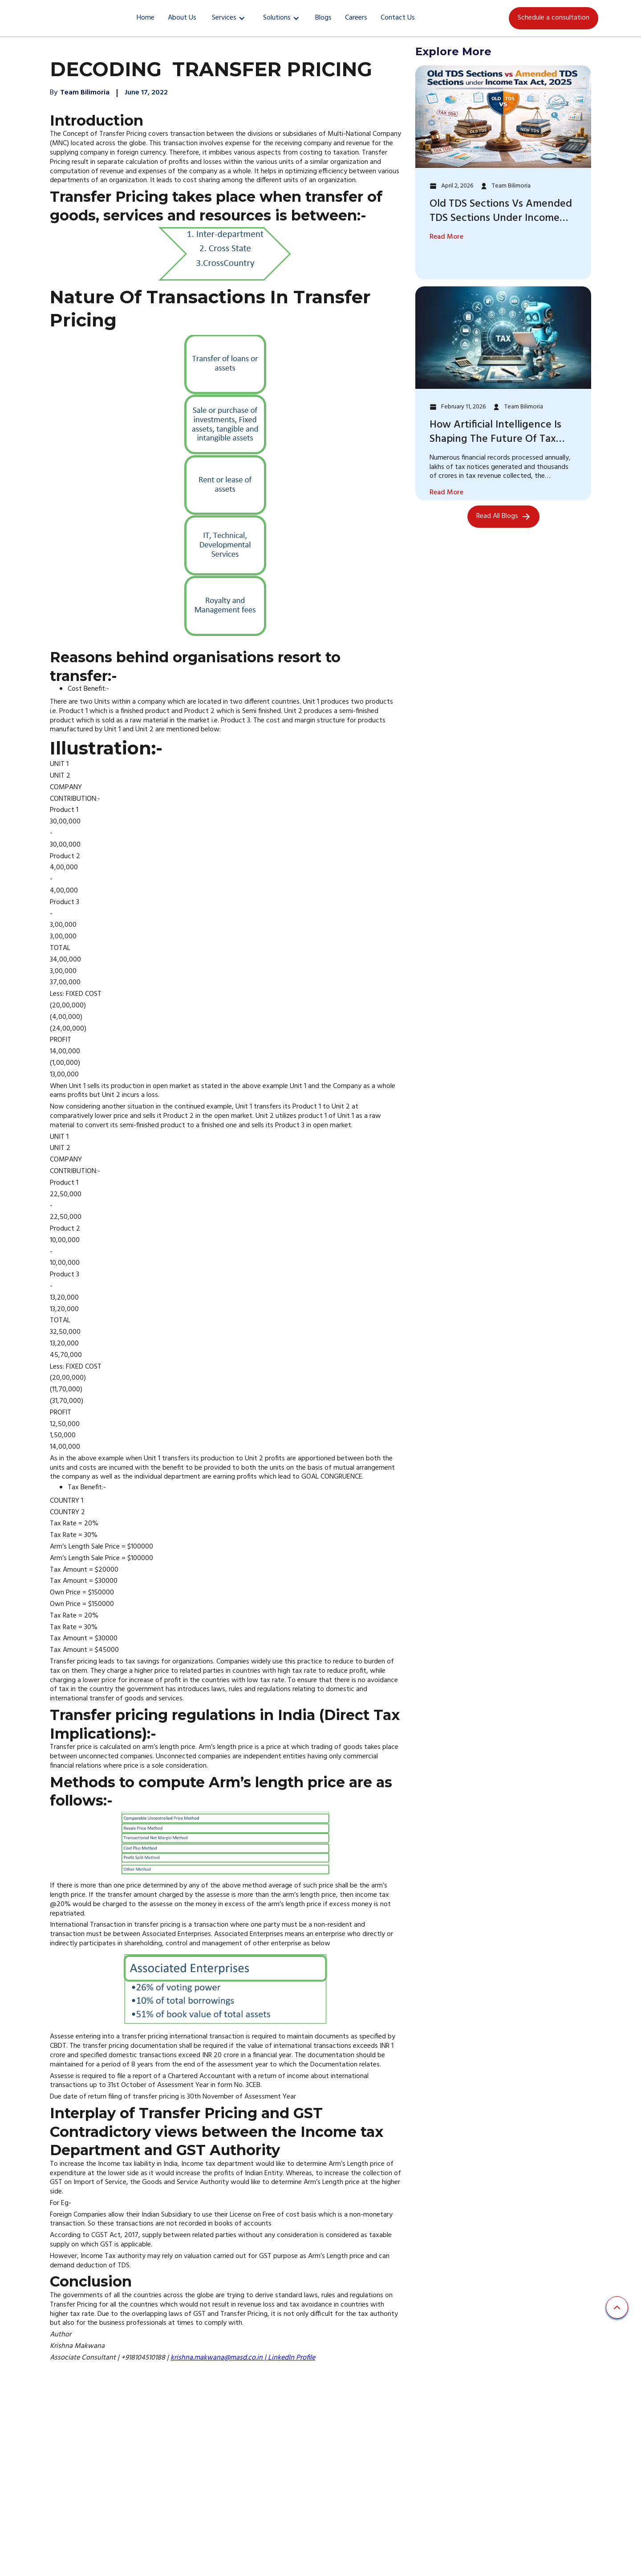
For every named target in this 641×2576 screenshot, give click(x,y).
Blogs (323, 18)
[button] (228, 18)
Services (224, 18)
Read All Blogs (497, 516)
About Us (182, 18)
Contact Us (398, 18)
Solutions (277, 18)
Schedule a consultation (553, 18)
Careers (356, 18)
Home (145, 18)
